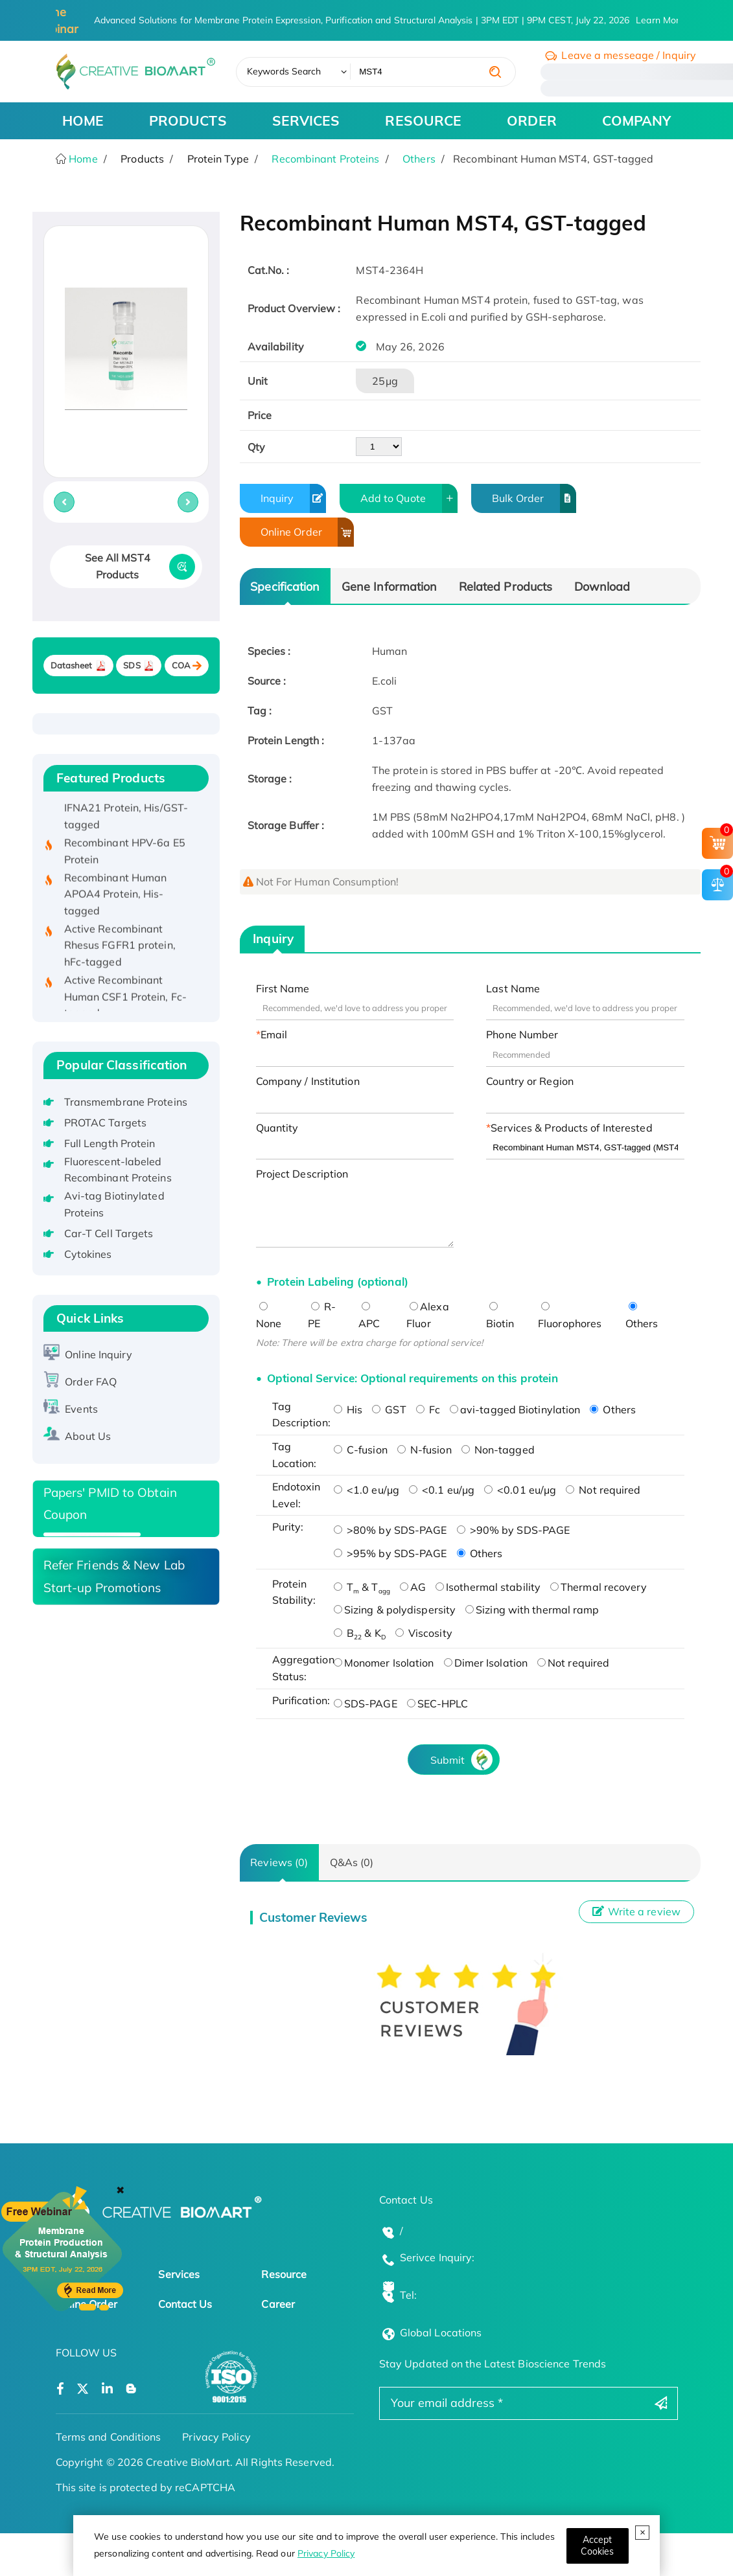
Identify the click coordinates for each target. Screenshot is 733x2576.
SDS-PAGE (365, 1703)
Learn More (660, 20)
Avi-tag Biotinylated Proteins (114, 1204)
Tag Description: (299, 1415)
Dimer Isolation (486, 1662)
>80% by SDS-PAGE (390, 1529)
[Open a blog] (131, 2389)
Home (82, 158)
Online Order (308, 532)
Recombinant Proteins (325, 158)
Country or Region (530, 1081)
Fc (428, 1409)
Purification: (299, 1700)
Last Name (513, 988)
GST (389, 1409)
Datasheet (72, 665)
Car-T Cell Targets (109, 1233)
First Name (283, 988)
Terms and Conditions (108, 2436)
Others (419, 158)
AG (413, 1586)
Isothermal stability (488, 1586)
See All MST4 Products (117, 566)
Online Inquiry (98, 1354)
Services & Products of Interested (571, 1127)
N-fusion (424, 1449)
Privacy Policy (326, 2553)
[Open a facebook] (60, 2389)
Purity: (288, 1526)
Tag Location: (294, 1455)
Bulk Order (534, 498)
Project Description (302, 1173)
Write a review (636, 1911)
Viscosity (423, 1632)
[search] (495, 71)
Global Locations (441, 2332)
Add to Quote (409, 498)
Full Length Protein (110, 1143)
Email (274, 1034)
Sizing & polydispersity (395, 1609)
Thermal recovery (598, 1586)
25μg (384, 380)
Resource (284, 2274)
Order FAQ (91, 1381)
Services (179, 2274)
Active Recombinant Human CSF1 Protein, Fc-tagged (125, 1006)
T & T (362, 1586)
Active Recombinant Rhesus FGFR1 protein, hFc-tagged (120, 954)
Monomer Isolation (384, 1662)
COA (181, 665)
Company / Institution (308, 1081)
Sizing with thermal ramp (532, 1609)
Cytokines (88, 1254)
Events (81, 1408)
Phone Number (522, 1034)
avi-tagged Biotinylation (515, 1409)
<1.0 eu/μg (366, 1489)
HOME (83, 120)
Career (278, 2303)
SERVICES (306, 120)
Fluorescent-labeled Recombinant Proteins (118, 1170)
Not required (603, 1489)
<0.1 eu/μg (441, 1489)
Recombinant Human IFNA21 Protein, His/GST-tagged (126, 817)
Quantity (277, 1127)
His (348, 1409)
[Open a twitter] (82, 2389)
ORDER (532, 120)
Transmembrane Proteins (125, 1101)
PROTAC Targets (105, 1122)
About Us (88, 1436)
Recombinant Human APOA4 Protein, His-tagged (115, 903)
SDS (131, 665)
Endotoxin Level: (296, 1495)
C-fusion (361, 1449)
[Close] (597, 2546)
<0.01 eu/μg (520, 1489)
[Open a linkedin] (107, 2389)
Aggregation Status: (299, 1668)
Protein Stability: (294, 1592)
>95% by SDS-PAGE (390, 1553)
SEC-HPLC (438, 1703)
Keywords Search (284, 71)
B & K (360, 1632)
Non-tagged (498, 1449)
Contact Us (185, 2303)
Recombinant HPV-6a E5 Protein (124, 860)
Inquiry (293, 498)
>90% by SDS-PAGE (513, 1529)
